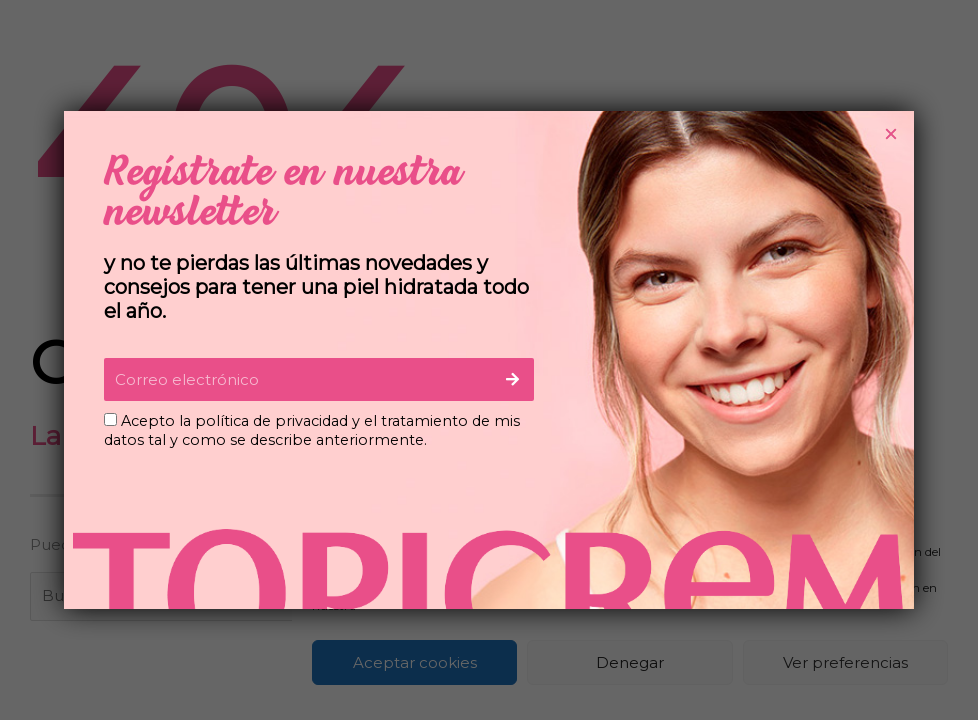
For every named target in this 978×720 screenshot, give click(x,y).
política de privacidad (271, 421)
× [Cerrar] (891, 134)
